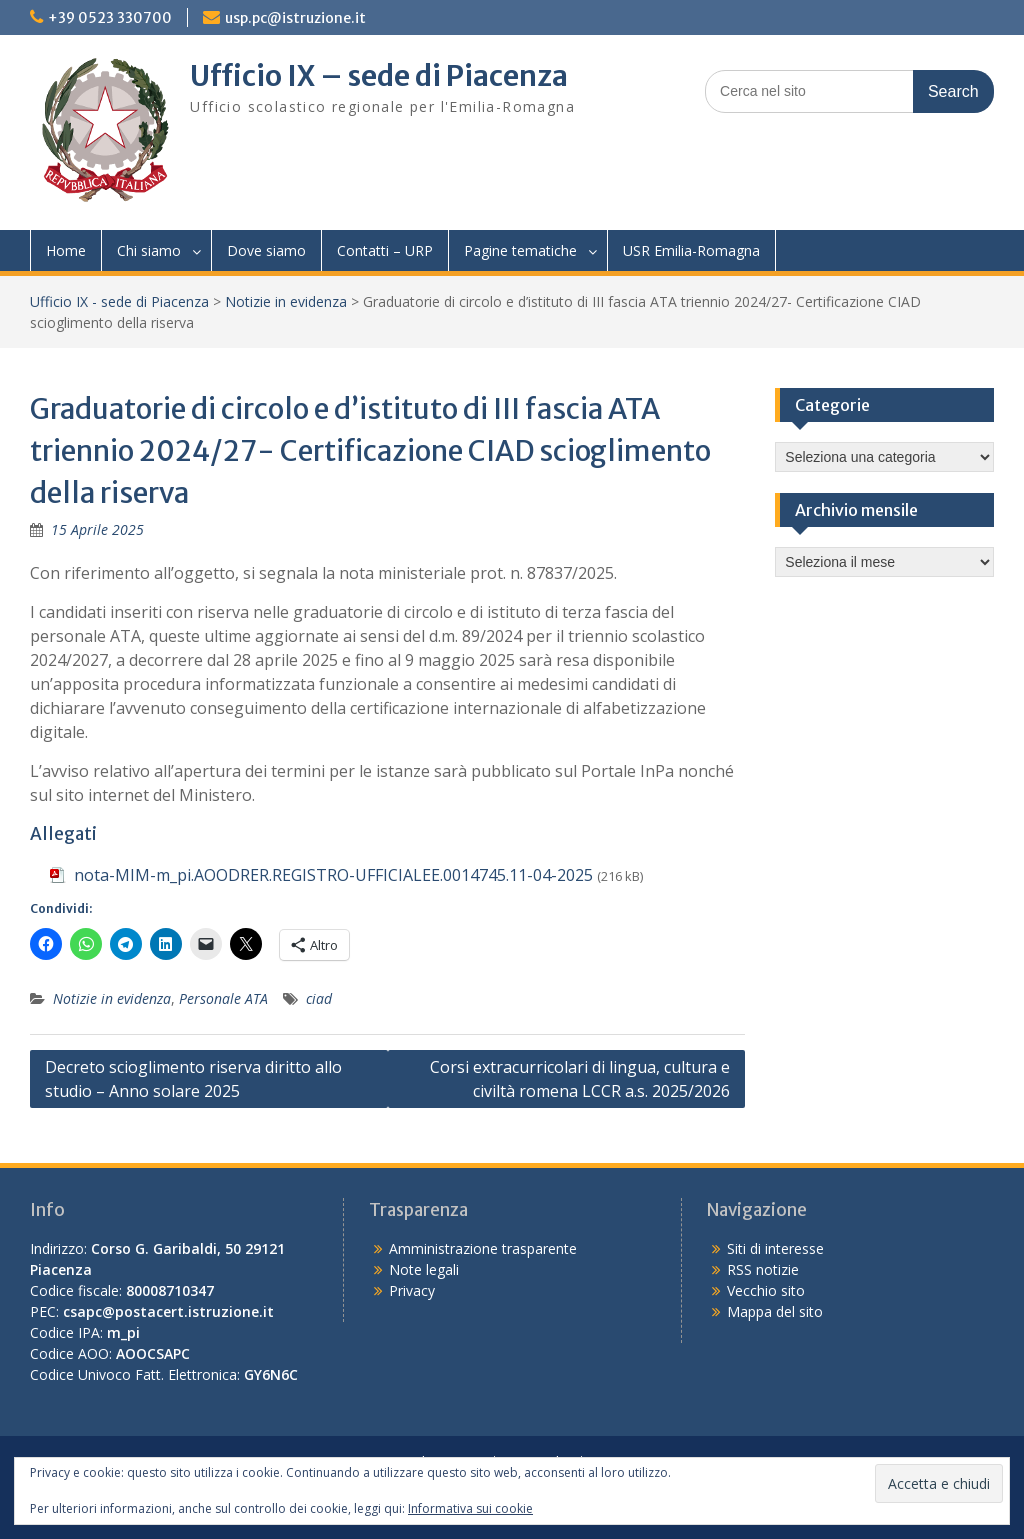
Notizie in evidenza (286, 301)
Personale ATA (223, 998)
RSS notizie (763, 1269)
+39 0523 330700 (110, 18)
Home (66, 250)
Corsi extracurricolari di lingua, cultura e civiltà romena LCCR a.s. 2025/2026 (580, 1079)
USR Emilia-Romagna (691, 250)
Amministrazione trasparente (483, 1248)
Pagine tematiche (520, 250)
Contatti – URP (385, 250)
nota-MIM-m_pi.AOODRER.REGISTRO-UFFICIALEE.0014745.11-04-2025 (333, 875)
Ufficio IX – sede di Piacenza (379, 76)
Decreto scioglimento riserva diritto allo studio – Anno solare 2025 (193, 1079)
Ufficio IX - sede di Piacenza (119, 301)
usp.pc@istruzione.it (295, 18)
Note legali (424, 1269)
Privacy (412, 1290)
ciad (319, 998)
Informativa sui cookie (470, 1508)
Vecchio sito (766, 1290)
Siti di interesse (775, 1248)
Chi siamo (149, 250)
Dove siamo (266, 250)
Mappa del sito (775, 1311)
